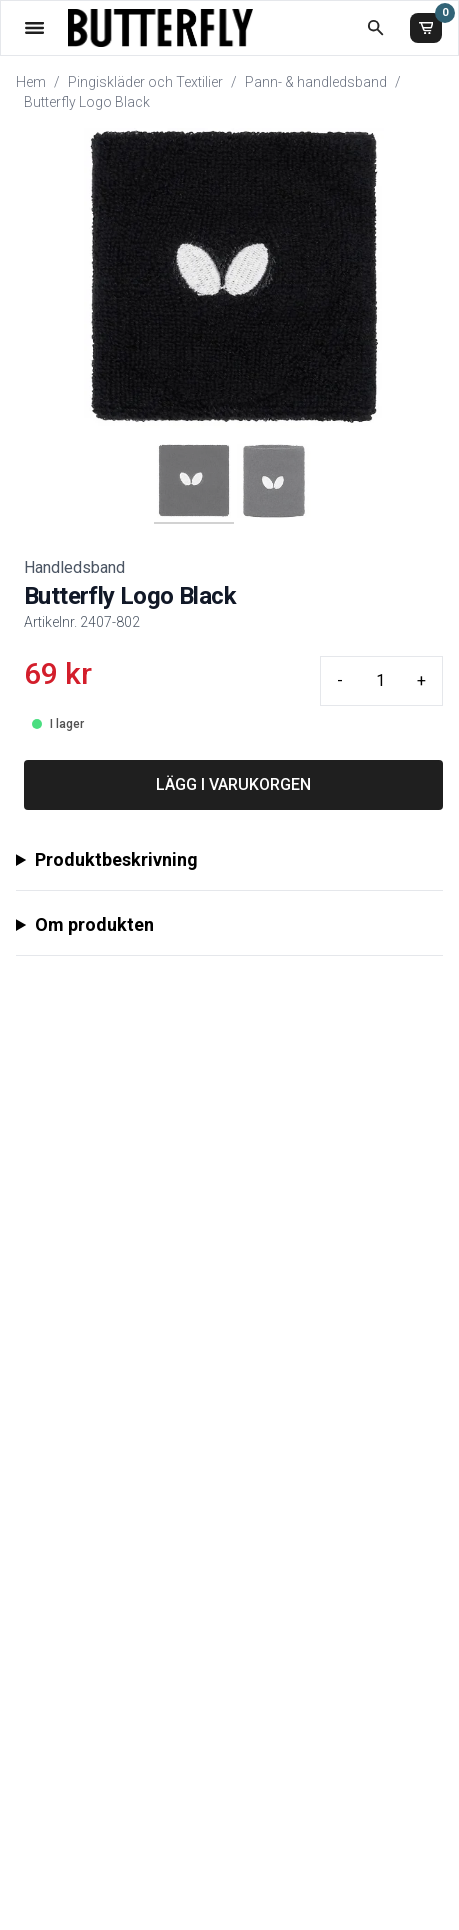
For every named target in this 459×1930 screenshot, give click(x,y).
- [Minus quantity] (340, 680)
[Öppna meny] (34, 27)
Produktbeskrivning (116, 859)
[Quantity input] (380, 681)
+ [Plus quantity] (421, 680)
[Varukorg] (426, 28)
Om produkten (94, 924)
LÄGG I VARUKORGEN (233, 784)
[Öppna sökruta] (375, 27)
